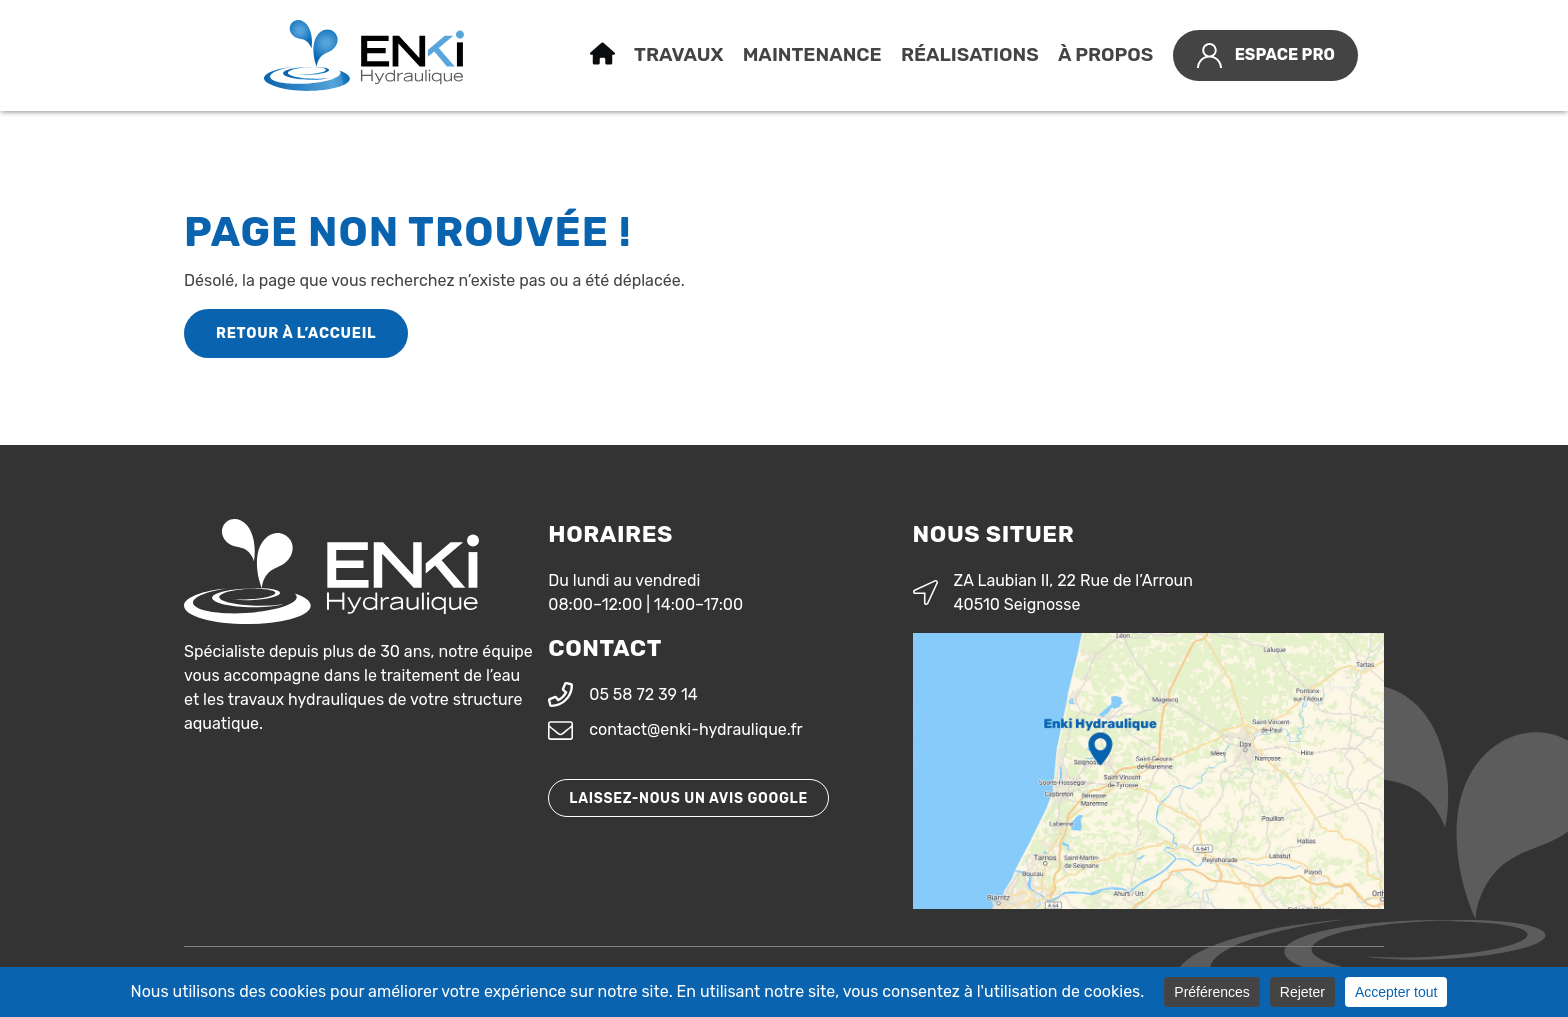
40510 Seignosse (1017, 604)
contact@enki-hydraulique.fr (695, 729)
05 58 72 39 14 (643, 694)
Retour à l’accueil (296, 333)
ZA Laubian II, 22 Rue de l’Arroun (1073, 580)
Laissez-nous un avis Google (688, 798)
